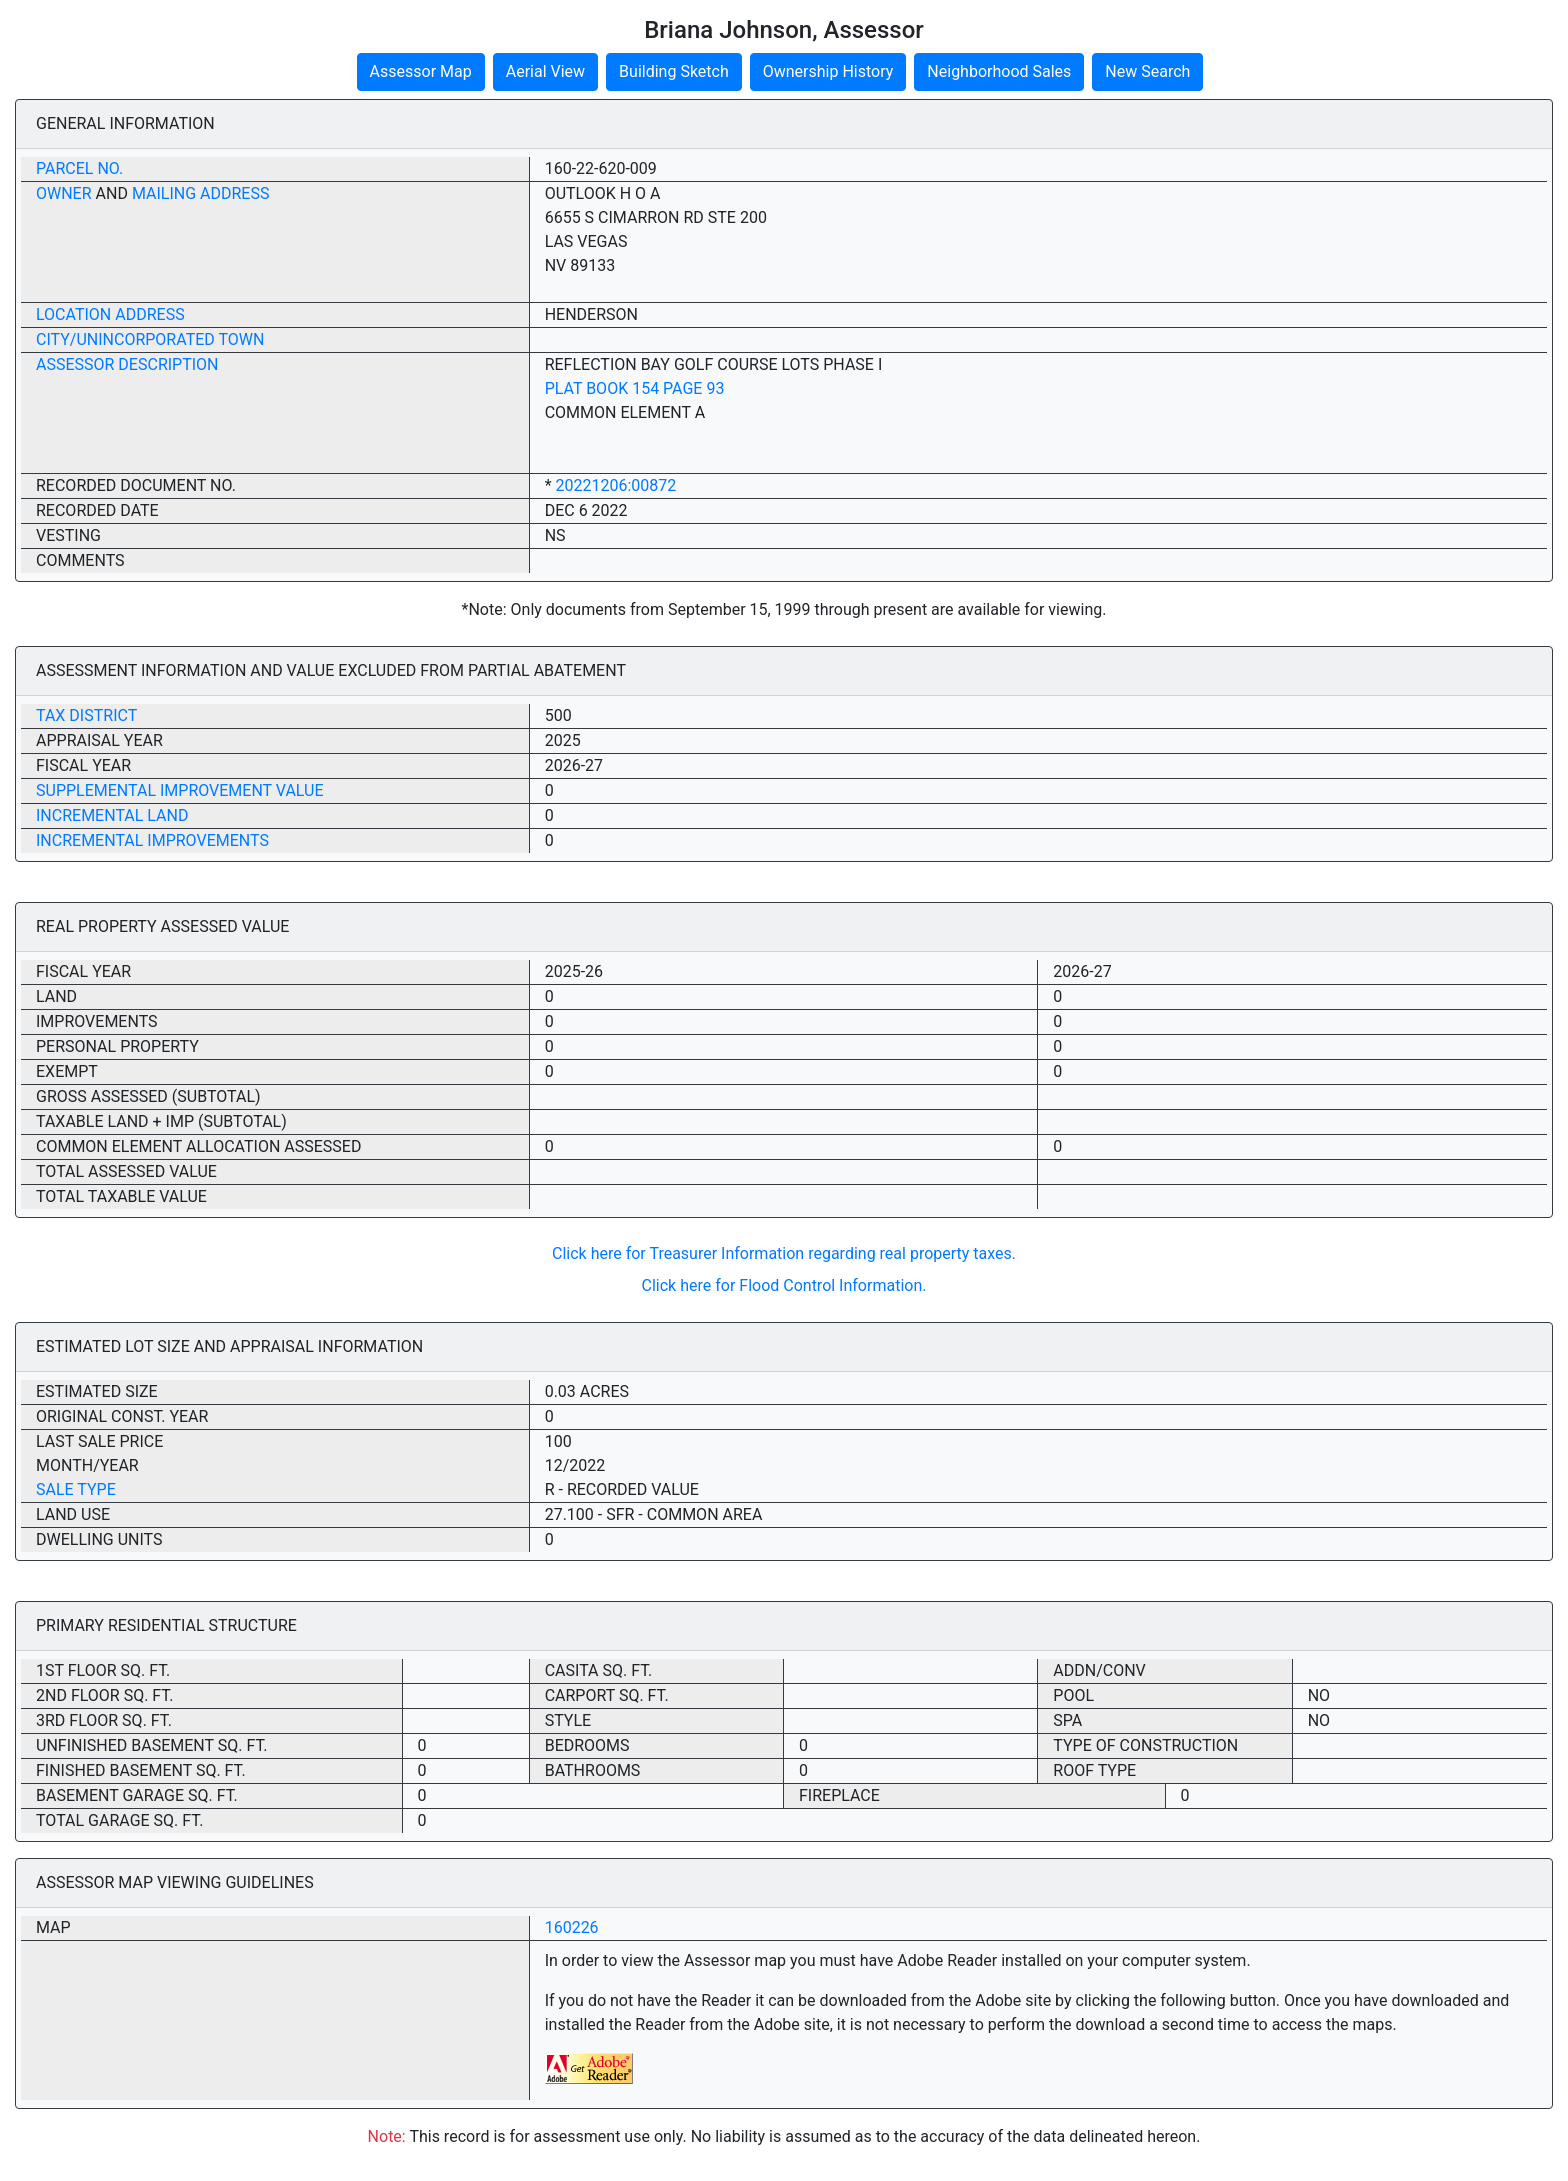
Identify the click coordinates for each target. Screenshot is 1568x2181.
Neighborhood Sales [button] (999, 71)
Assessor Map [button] (421, 71)
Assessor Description (127, 364)
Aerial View (545, 71)
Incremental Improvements (152, 840)
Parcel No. (79, 168)
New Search (1147, 71)
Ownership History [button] (828, 71)
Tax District (86, 715)
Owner (64, 193)
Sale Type (76, 1489)
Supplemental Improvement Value (180, 790)
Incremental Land (112, 815)
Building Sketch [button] (674, 71)
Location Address (110, 314)
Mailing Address (201, 193)
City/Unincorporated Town (150, 339)
